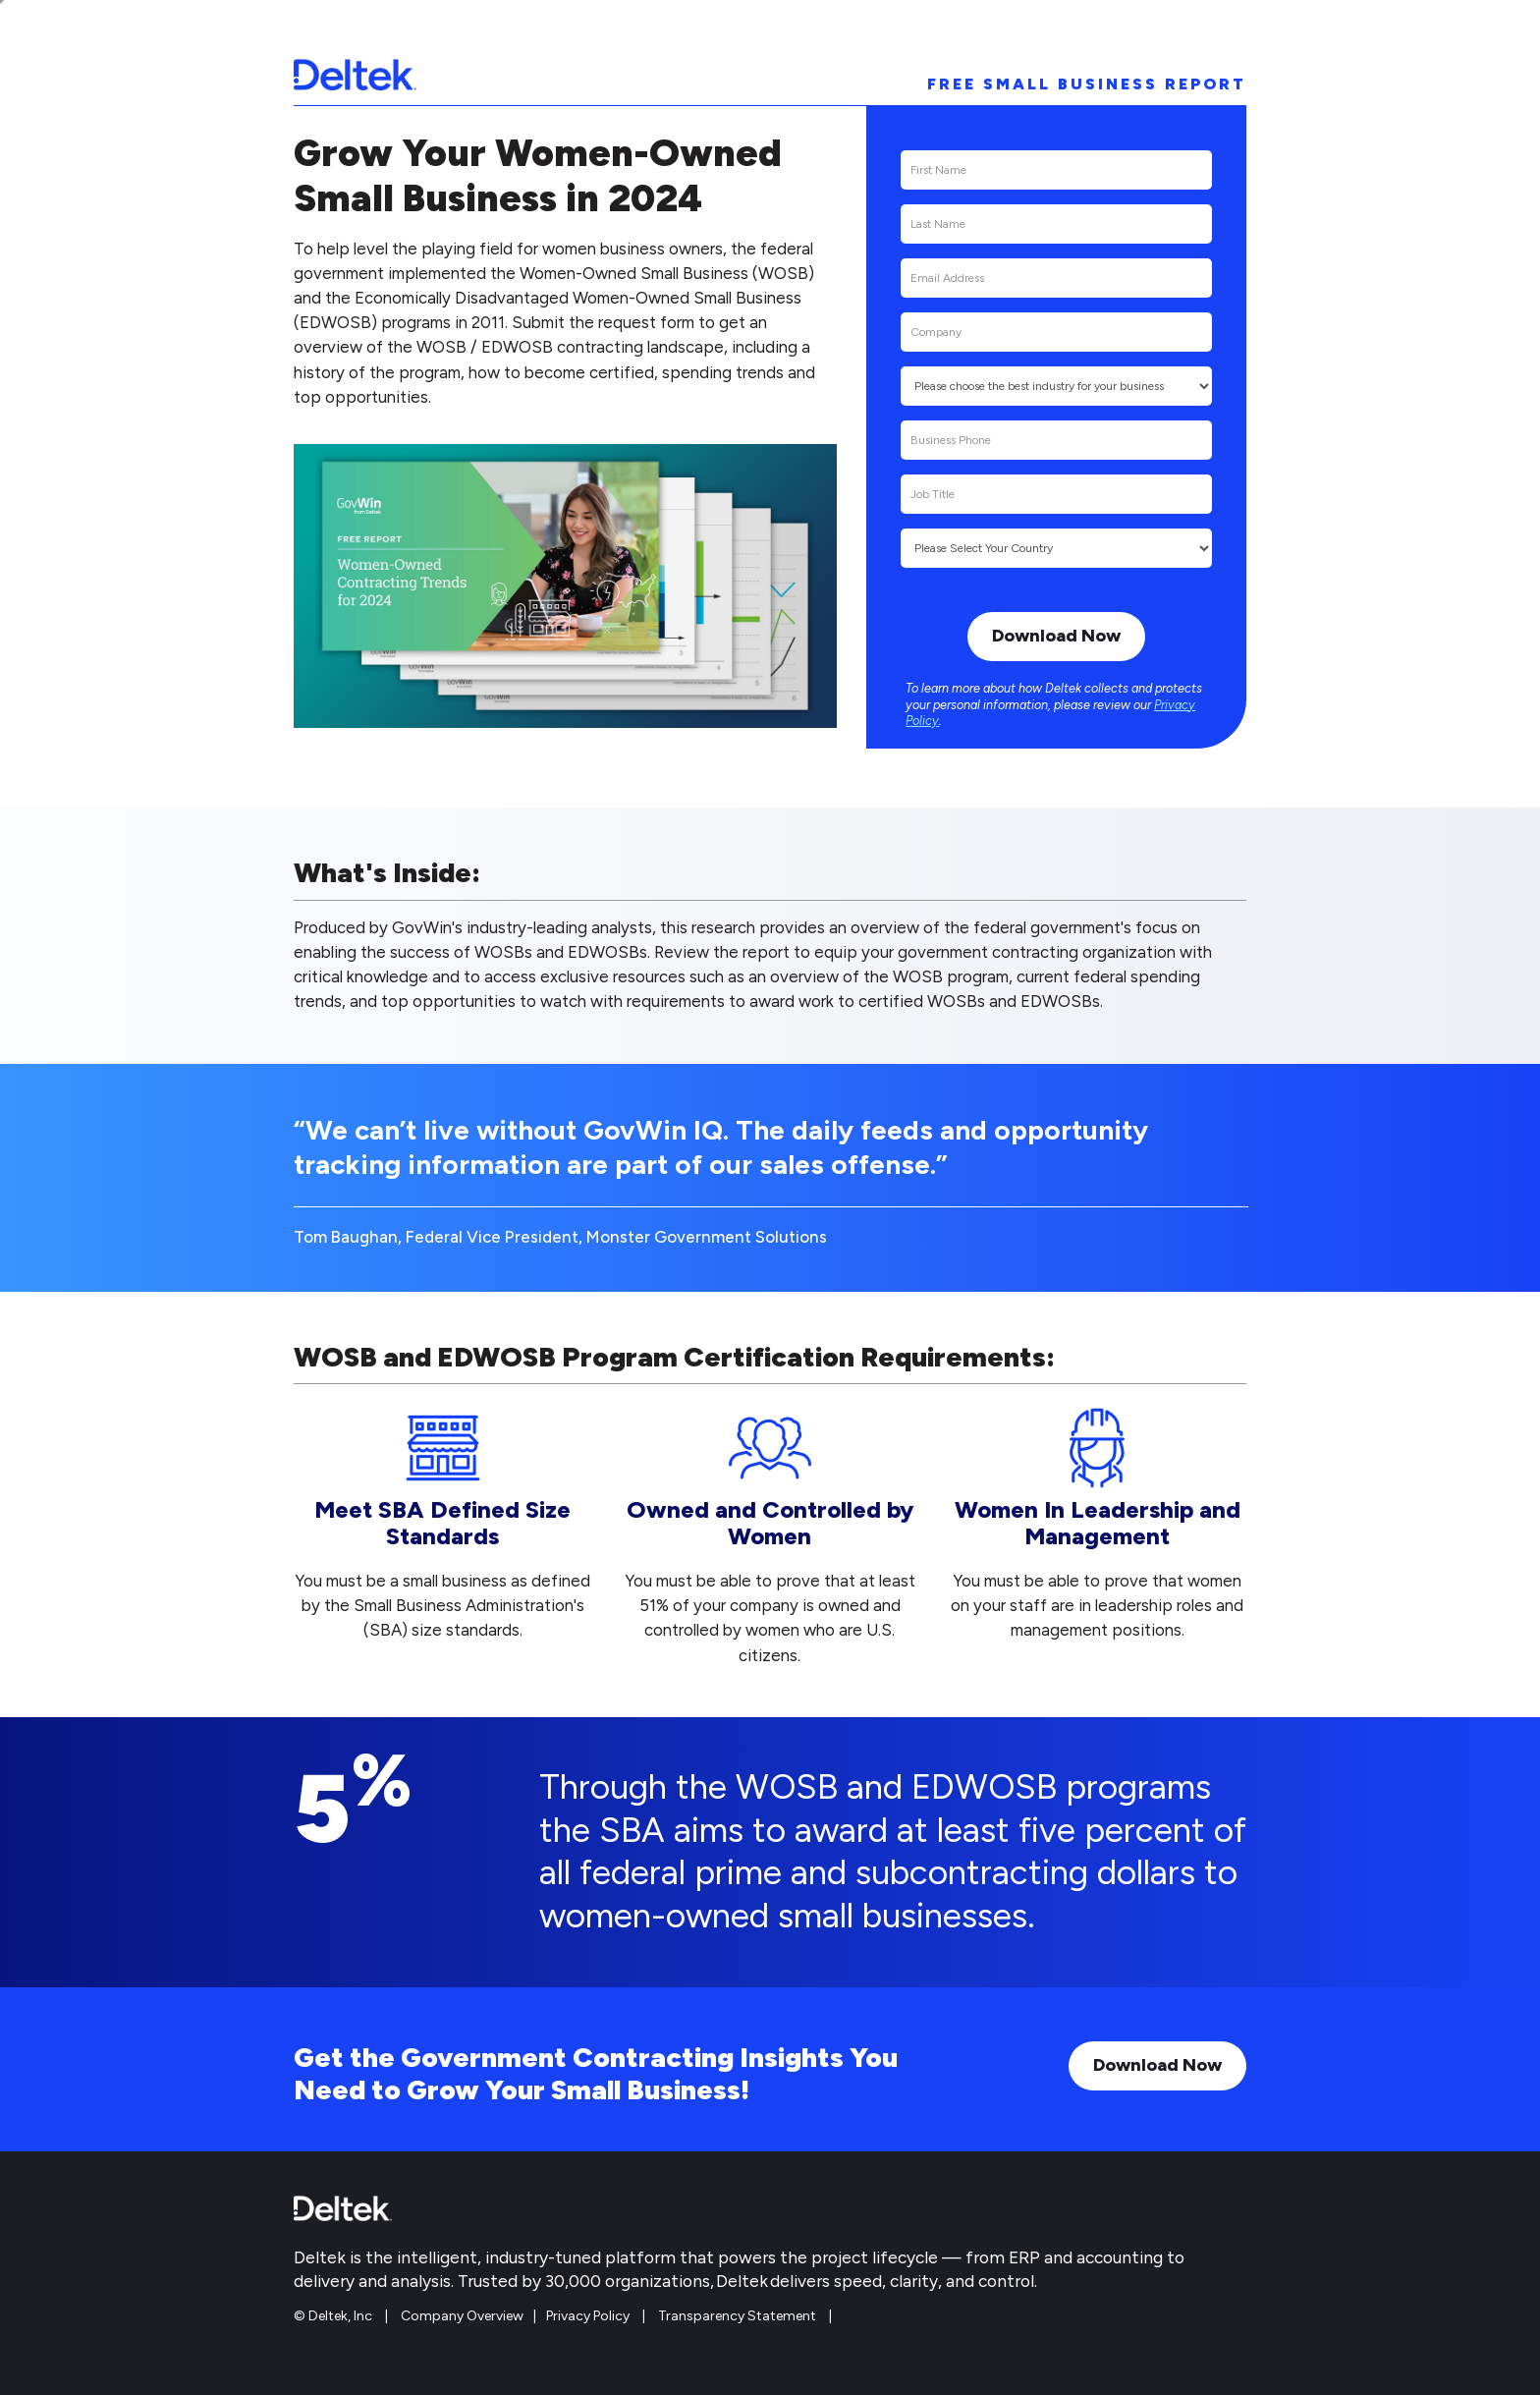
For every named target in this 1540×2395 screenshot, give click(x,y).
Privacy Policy (588, 2316)
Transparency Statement (737, 2316)
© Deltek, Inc (334, 2316)
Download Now (1157, 2065)
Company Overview (462, 2316)
